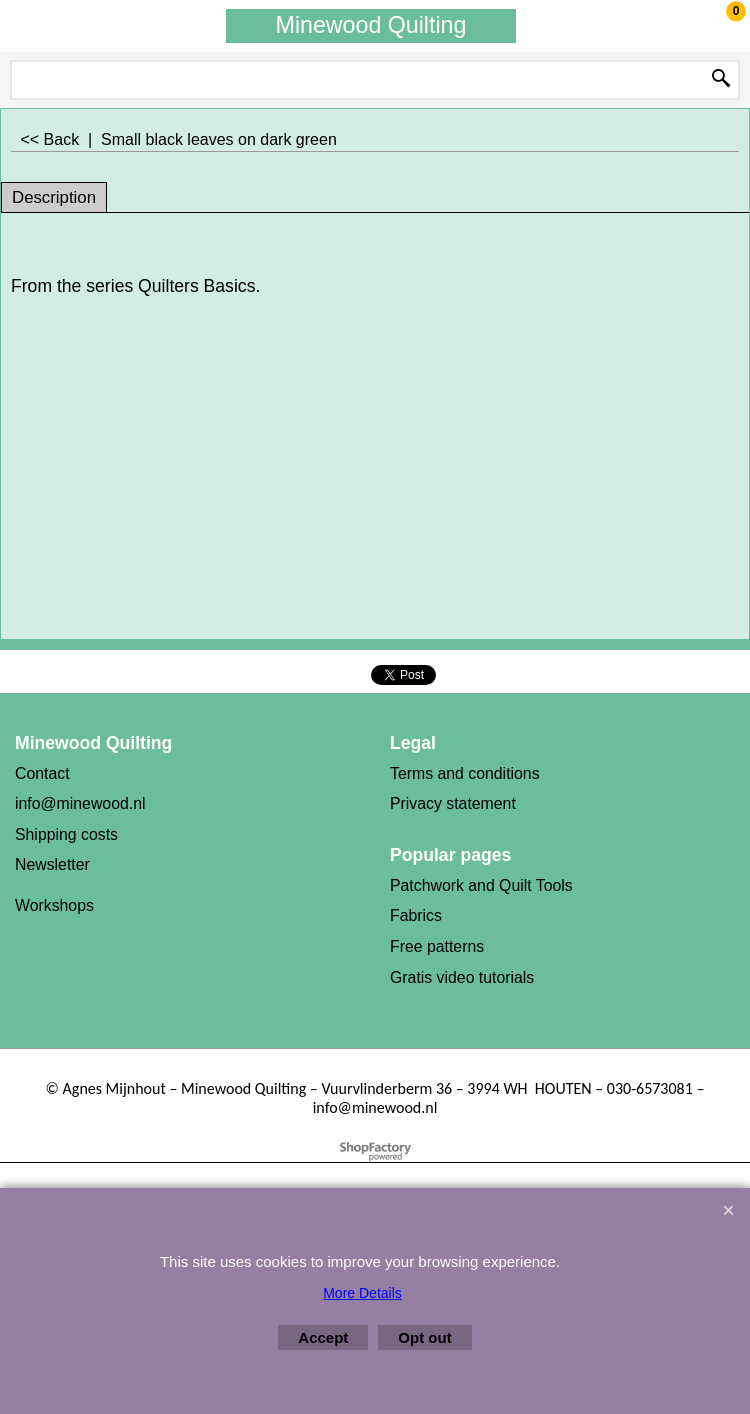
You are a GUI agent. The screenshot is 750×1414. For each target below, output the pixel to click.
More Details (362, 1293)
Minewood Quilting (371, 25)
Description (54, 197)
